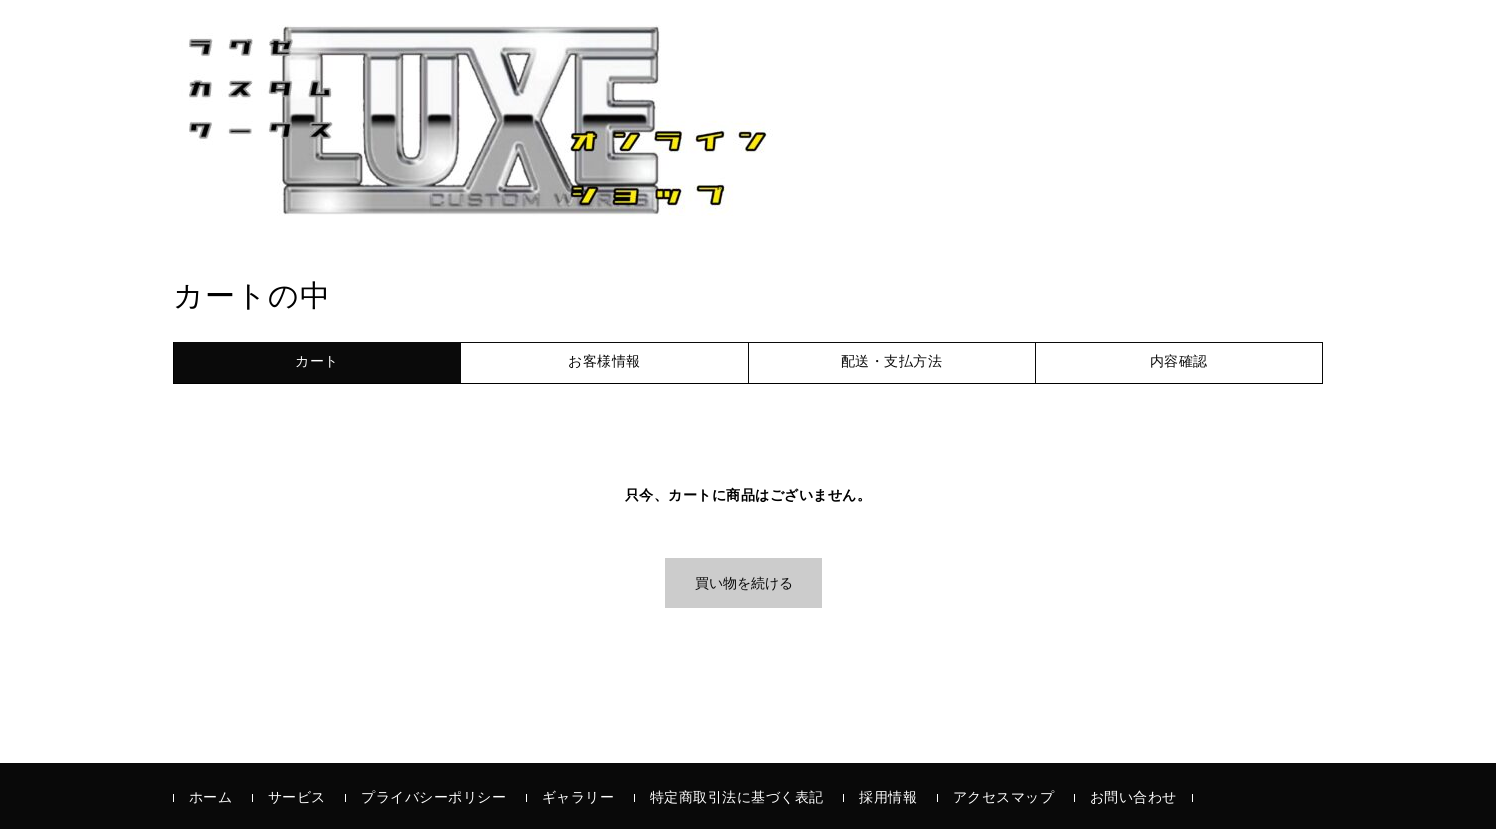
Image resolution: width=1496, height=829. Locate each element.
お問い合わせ (1133, 798)
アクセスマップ (1004, 798)
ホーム (211, 798)
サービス (297, 798)
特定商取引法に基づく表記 (737, 798)
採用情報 (888, 798)
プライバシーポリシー (433, 798)
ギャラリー (578, 798)
